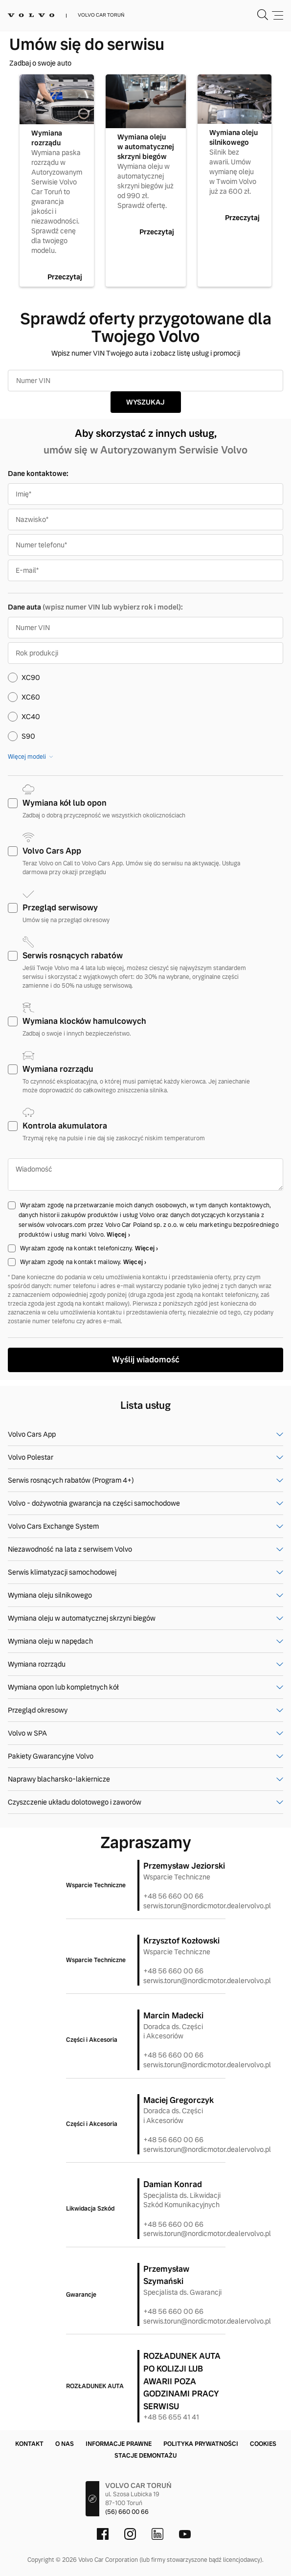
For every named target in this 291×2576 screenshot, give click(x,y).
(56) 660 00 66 (127, 2512)
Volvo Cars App (51, 851)
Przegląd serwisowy (60, 908)
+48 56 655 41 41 (171, 2417)
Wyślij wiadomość (145, 1360)
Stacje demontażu (145, 2456)
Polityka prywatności (200, 2444)
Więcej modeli (27, 757)
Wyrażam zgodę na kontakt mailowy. (71, 1262)
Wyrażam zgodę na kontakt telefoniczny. (77, 1248)
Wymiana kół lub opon (64, 803)
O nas (64, 2444)
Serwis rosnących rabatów (72, 955)
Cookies (263, 2444)
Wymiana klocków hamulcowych (84, 1021)
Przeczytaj (64, 276)
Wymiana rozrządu (57, 1069)
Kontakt (29, 2444)
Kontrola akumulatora (64, 1126)
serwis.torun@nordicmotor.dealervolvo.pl (207, 1905)
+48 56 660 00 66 (173, 1896)
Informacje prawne (119, 2444)
